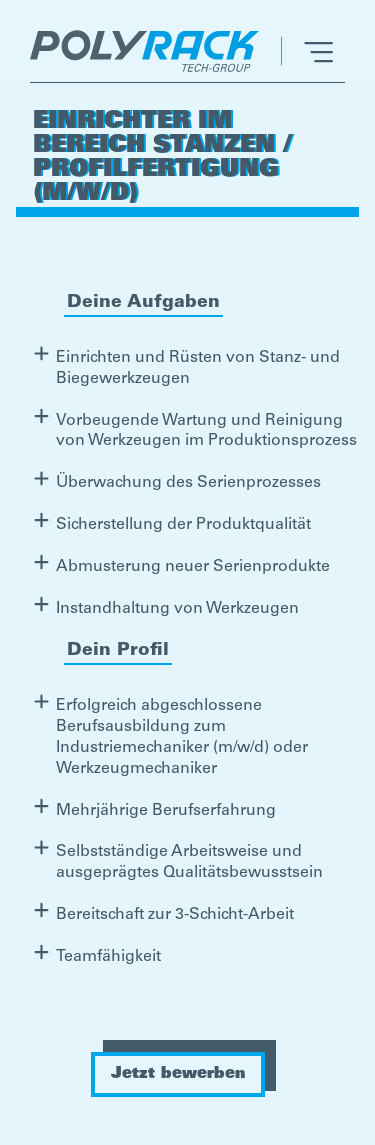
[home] (149, 51)
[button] (307, 51)
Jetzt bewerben (178, 1074)
